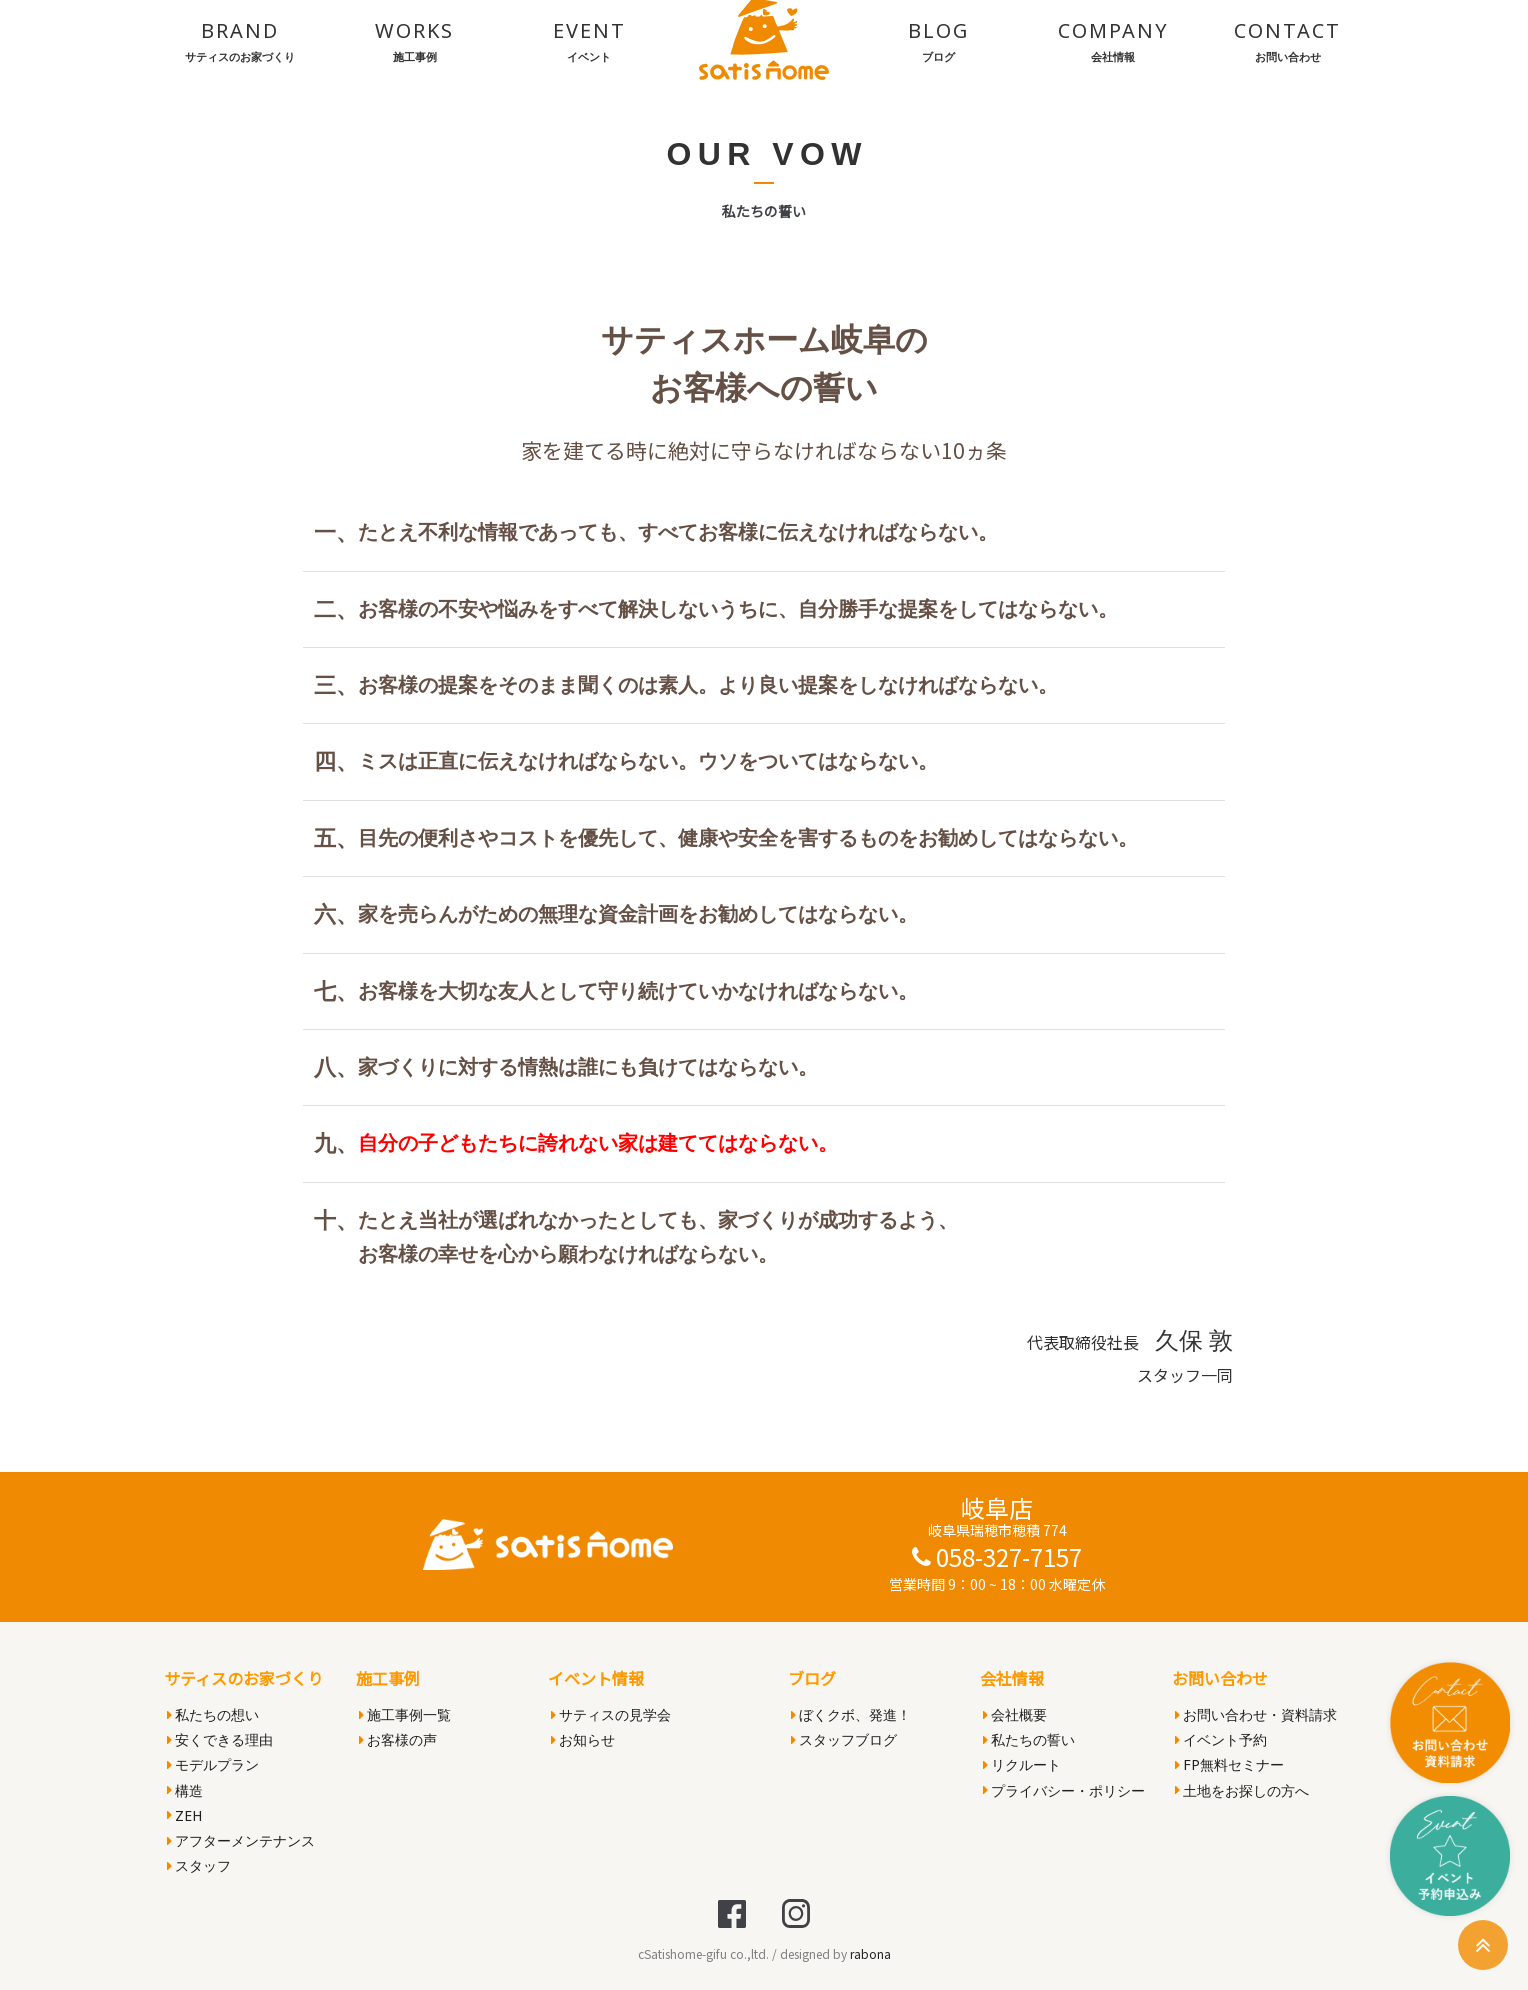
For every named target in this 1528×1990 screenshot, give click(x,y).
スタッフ (199, 1865)
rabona (870, 1953)
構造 (185, 1790)
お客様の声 (398, 1739)
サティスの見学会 (611, 1714)
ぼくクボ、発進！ (851, 1714)
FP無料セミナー (1229, 1764)
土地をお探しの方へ (1242, 1790)
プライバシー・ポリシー (1064, 1790)
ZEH (184, 1815)
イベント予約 (1221, 1739)
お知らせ (583, 1739)
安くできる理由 (220, 1739)
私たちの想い (213, 1714)
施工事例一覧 (405, 1714)
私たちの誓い (1029, 1739)
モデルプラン (213, 1764)
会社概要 (1015, 1714)
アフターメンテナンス (241, 1840)
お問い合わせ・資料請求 (1256, 1714)
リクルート (1022, 1764)
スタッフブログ (844, 1739)
